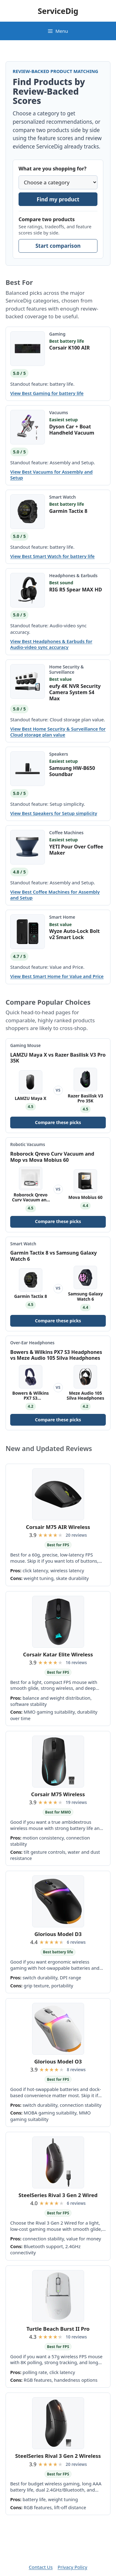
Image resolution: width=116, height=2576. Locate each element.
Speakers (58, 754)
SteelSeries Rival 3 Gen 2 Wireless (58, 2456)
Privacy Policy (72, 2567)
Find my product (58, 199)
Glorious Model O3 (58, 2061)
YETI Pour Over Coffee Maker (76, 850)
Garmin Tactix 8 (68, 511)
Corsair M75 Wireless (58, 1794)
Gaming (57, 334)
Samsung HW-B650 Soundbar (72, 771)
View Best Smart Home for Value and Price (57, 976)
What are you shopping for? (52, 168)
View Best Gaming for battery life (47, 393)
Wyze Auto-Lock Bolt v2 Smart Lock (74, 934)
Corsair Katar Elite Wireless (58, 1654)
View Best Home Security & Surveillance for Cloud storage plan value (57, 732)
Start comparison (57, 245)
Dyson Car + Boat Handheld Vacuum (71, 429)
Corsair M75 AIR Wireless (58, 1527)
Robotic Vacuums (27, 1144)
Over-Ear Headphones (32, 1343)
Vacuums (58, 412)
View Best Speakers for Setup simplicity (53, 813)
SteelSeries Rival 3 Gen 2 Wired (58, 2195)
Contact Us (41, 2567)
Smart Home (62, 917)
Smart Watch (62, 497)
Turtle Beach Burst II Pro (57, 2329)
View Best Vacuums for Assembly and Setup (51, 475)
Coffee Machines (66, 832)
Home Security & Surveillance (66, 669)
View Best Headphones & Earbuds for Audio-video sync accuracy (51, 644)
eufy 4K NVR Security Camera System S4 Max (75, 692)
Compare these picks (58, 1122)
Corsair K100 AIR (69, 348)
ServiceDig (58, 11)
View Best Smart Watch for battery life (52, 556)
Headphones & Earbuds (73, 575)
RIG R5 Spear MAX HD (75, 589)
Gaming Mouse (25, 1045)
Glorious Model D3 (58, 1934)
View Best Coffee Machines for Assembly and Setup (55, 895)
